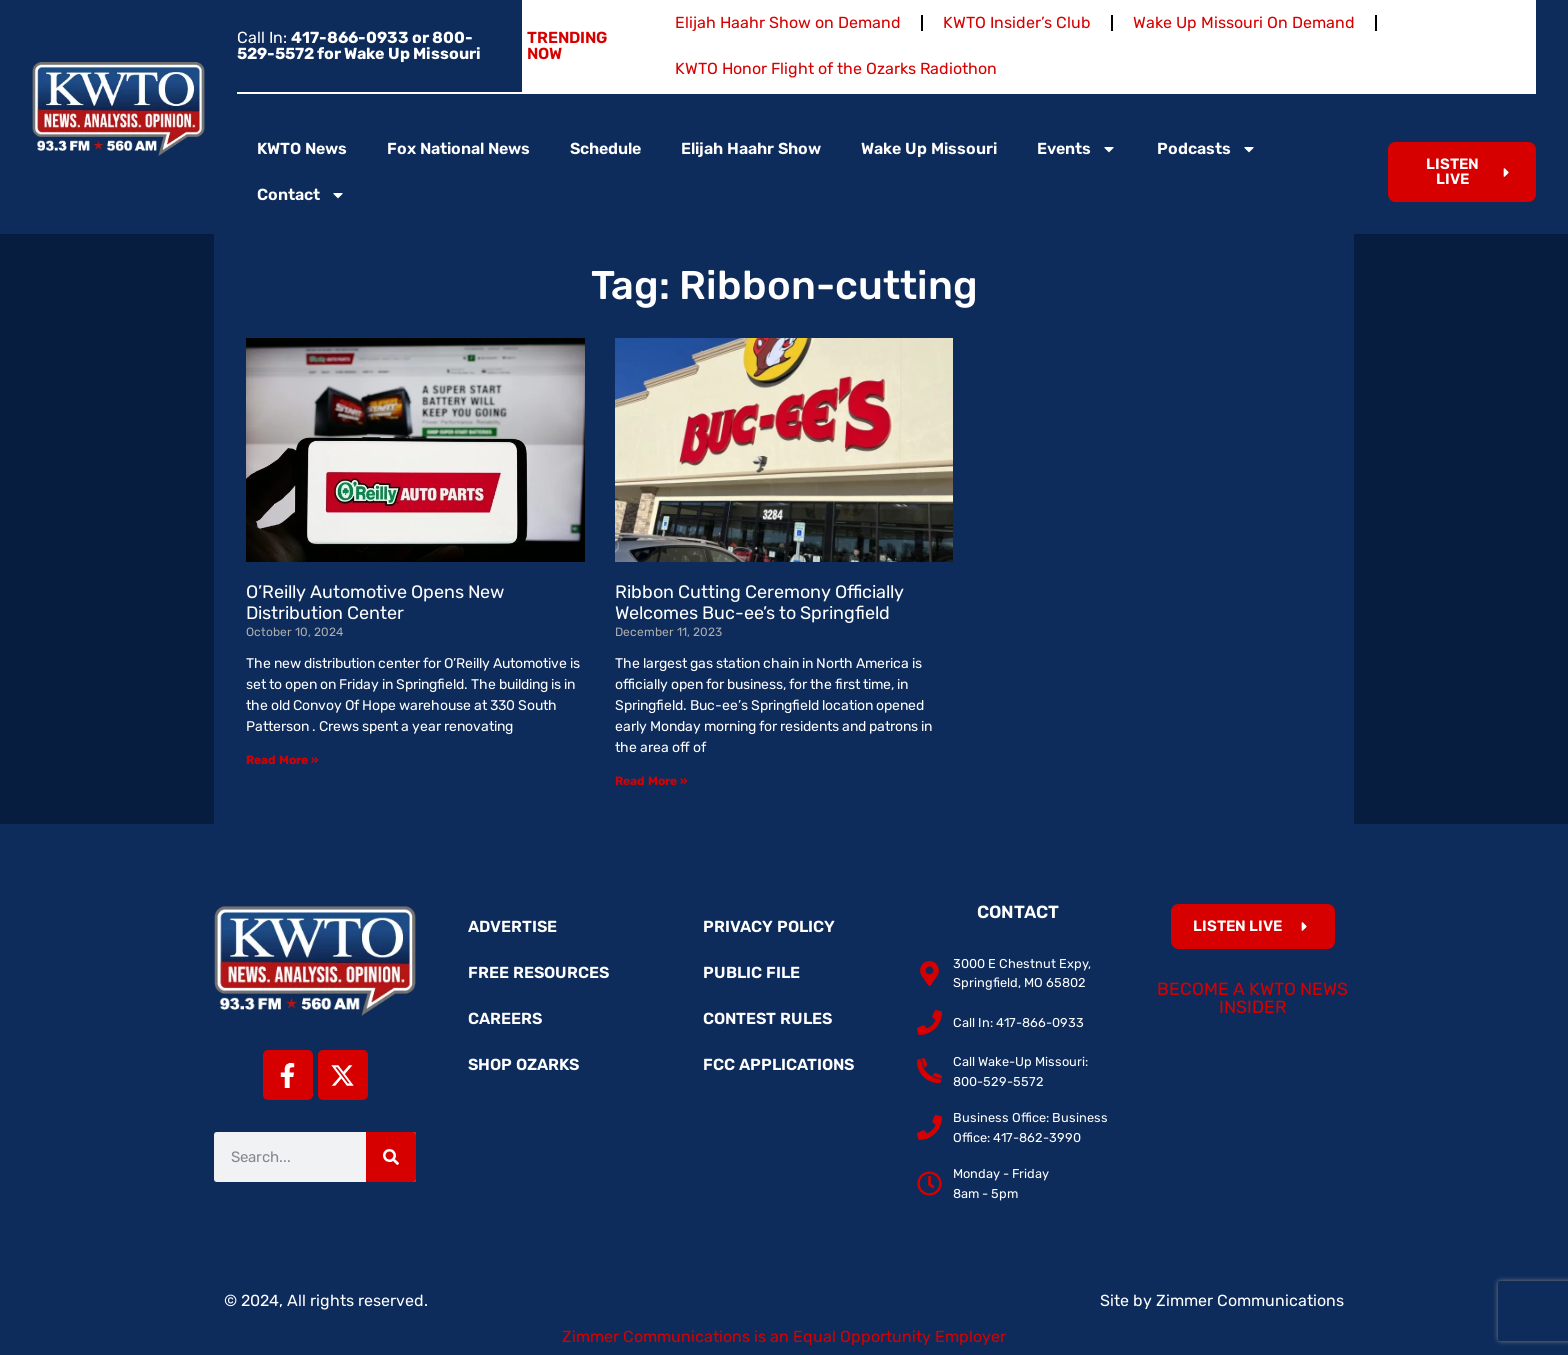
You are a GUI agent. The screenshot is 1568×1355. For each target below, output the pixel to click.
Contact (301, 195)
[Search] (391, 1157)
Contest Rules (767, 1018)
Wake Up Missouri (929, 148)
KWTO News (302, 148)
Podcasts (1207, 149)
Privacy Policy (769, 926)
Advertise (512, 926)
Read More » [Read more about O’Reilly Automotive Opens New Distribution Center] (282, 760)
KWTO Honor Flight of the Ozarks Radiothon (836, 68)
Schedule (605, 148)
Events (1077, 149)
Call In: (359, 45)
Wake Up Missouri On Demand (1244, 22)
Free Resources (538, 972)
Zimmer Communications (1250, 1300)
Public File (751, 972)
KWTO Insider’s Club (1017, 22)
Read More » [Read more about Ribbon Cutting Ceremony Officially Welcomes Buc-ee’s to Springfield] (651, 781)
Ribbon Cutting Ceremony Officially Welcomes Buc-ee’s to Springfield (759, 603)
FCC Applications (778, 1064)
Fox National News (458, 148)
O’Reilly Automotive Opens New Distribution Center (375, 603)
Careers (505, 1018)
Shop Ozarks (523, 1064)
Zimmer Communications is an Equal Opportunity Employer (784, 1336)
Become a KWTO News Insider (1252, 998)
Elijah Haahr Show (751, 148)
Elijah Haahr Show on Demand (788, 22)
